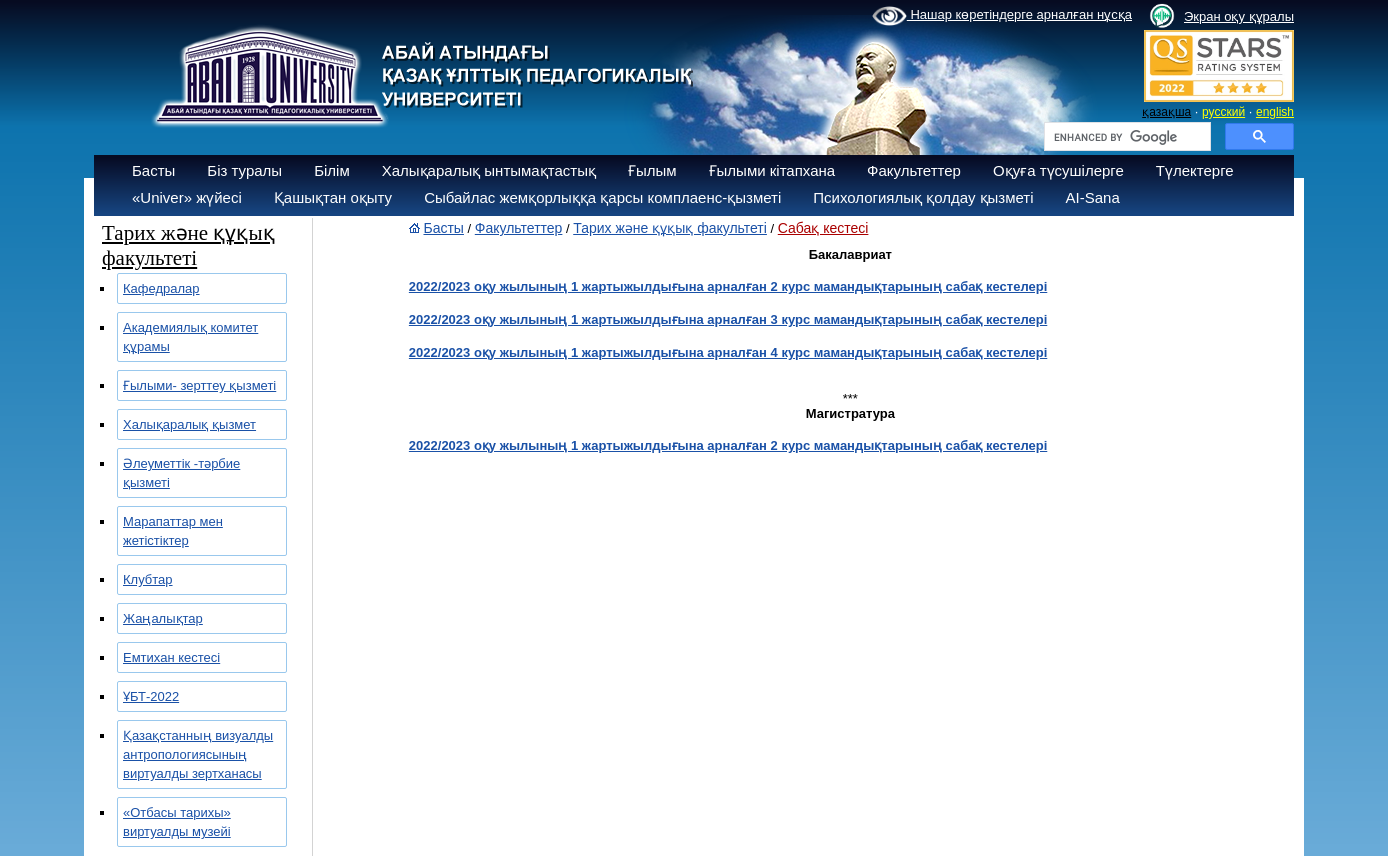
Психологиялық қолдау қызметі (923, 197)
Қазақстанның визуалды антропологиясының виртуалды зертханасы (198, 754)
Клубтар (148, 579)
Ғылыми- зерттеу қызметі (199, 385)
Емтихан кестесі (171, 657)
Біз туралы (244, 170)
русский (1223, 112)
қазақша (1166, 112)
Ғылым (652, 170)
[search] (1125, 137)
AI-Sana (1093, 197)
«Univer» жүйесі (187, 197)
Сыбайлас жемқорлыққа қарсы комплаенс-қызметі (602, 197)
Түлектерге (1195, 170)
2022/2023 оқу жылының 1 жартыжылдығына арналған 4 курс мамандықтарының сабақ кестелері (728, 352)
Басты (153, 170)
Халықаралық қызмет (189, 424)
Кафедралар (161, 288)
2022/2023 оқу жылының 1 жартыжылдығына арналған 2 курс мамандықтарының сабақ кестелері (728, 286)
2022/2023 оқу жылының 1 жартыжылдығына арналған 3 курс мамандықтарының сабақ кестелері (728, 319)
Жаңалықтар (163, 618)
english (1275, 112)
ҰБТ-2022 (151, 696)
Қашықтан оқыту (333, 197)
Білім (332, 170)
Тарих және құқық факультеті (670, 228)
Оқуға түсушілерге (1058, 170)
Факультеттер (914, 170)
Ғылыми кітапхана (772, 170)
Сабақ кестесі (823, 228)
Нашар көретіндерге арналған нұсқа (1002, 16)
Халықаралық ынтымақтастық (489, 170)
